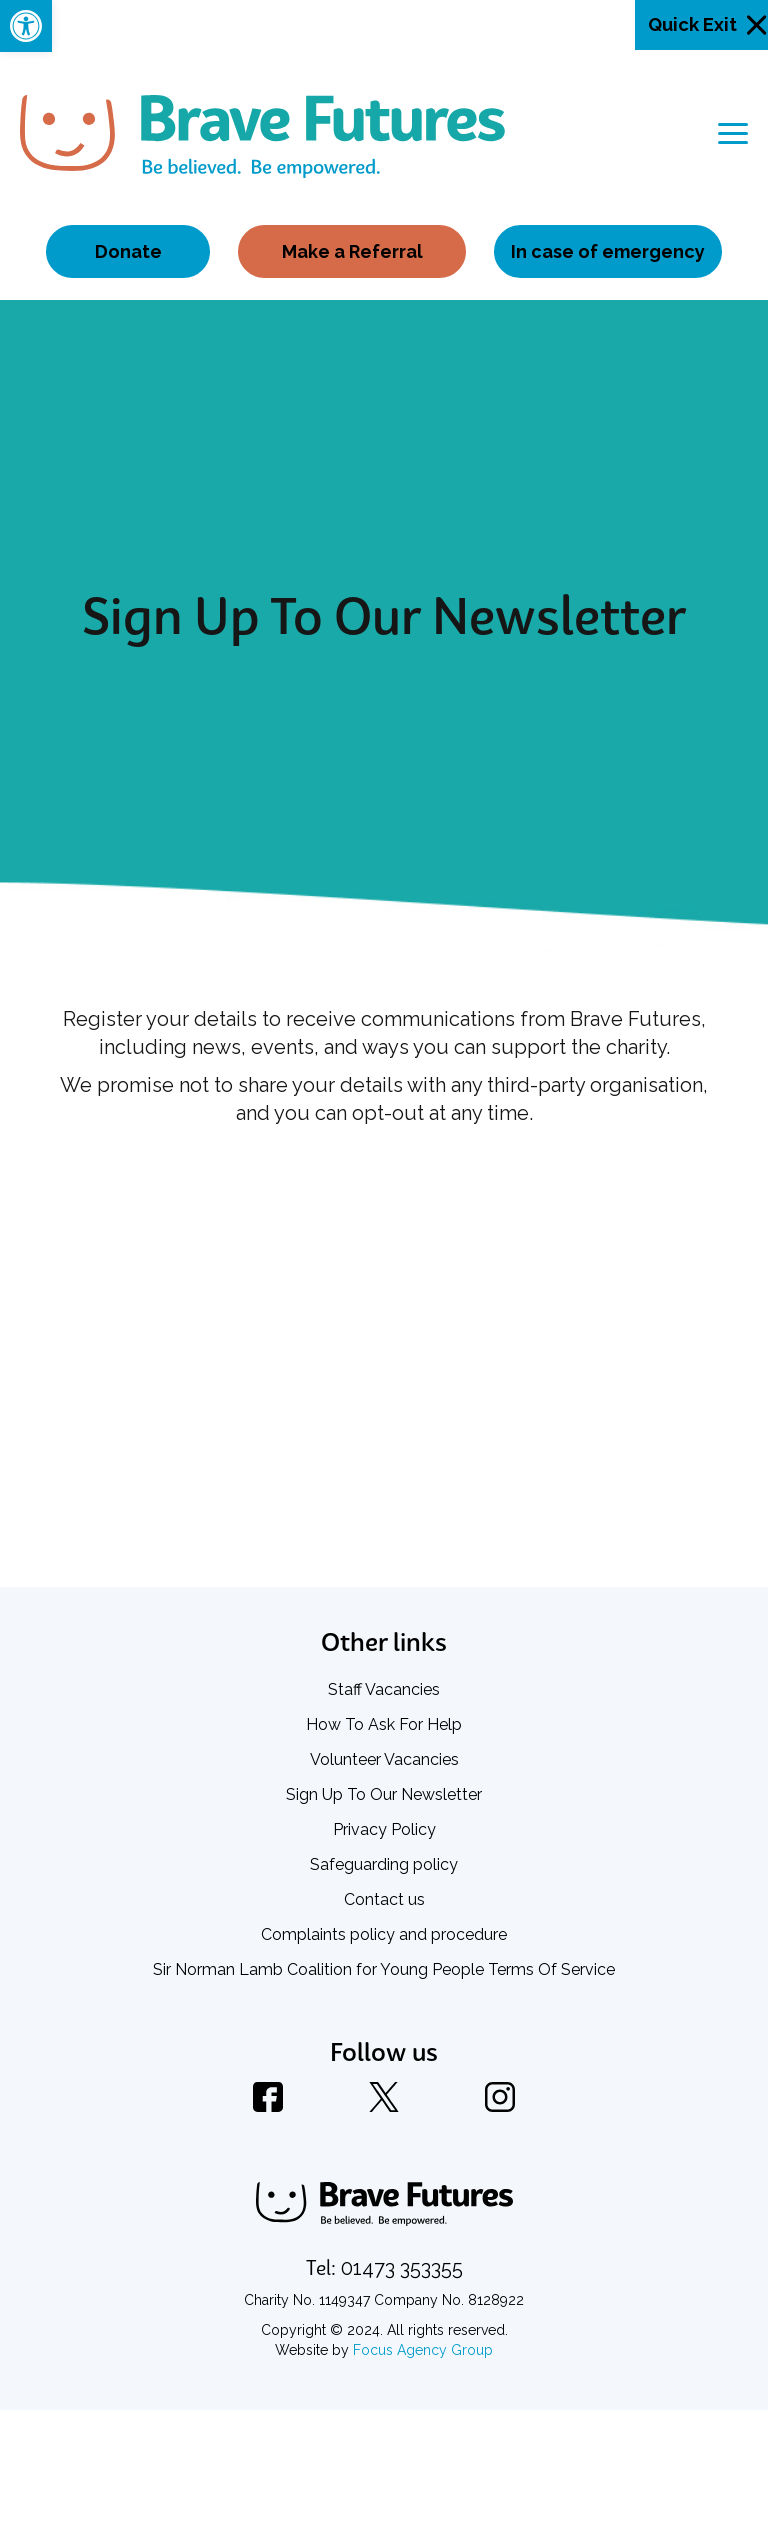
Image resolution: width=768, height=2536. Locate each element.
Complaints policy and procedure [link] (384, 1934)
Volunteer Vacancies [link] (384, 1759)
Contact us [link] (384, 1899)
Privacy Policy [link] (384, 1829)
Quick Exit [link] (692, 24)
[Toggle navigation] (733, 133)
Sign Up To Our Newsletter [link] (384, 1794)
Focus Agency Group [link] (423, 2350)
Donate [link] (128, 251)
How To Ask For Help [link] (384, 1724)
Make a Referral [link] (352, 251)
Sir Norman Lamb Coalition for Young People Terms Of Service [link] (384, 1969)
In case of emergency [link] (608, 251)
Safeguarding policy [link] (384, 1864)
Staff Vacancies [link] (384, 1689)
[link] (26, 26)
